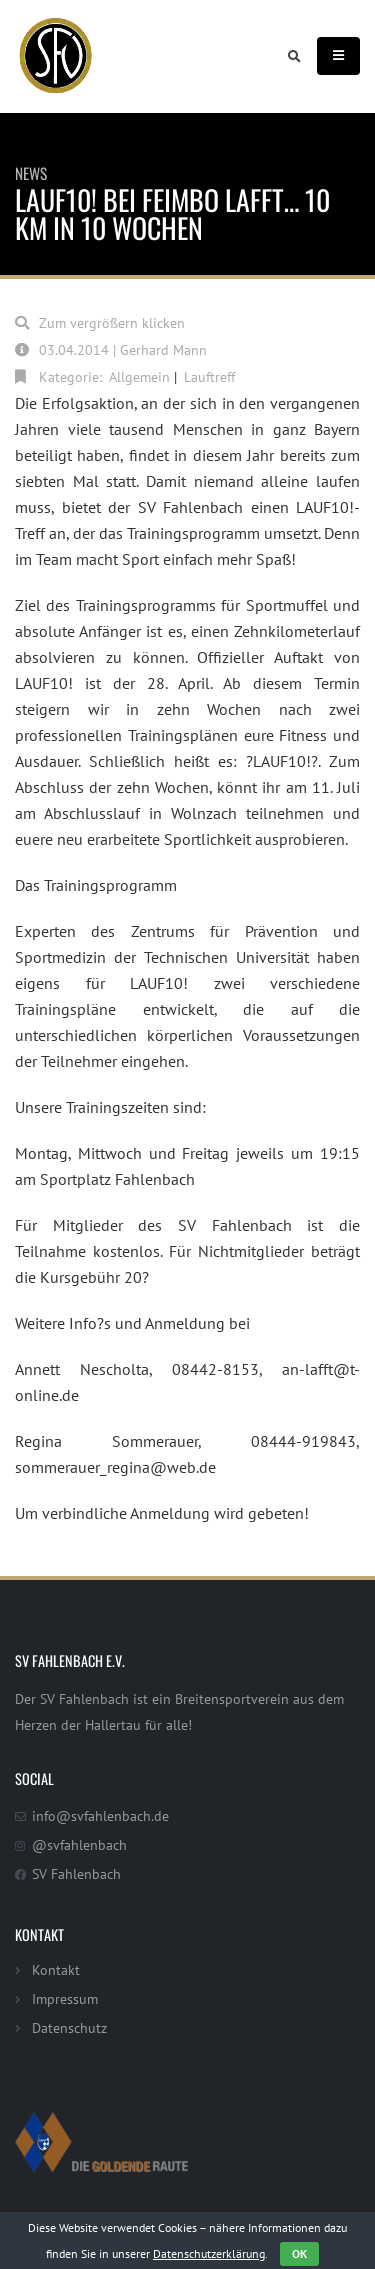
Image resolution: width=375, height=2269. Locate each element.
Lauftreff (209, 376)
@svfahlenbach (79, 1844)
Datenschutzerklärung (209, 2253)
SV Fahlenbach (76, 1873)
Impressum (65, 1998)
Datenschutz (69, 2027)
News (31, 173)
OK (299, 2253)
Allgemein (139, 376)
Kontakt (56, 1969)
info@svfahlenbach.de (100, 1815)
